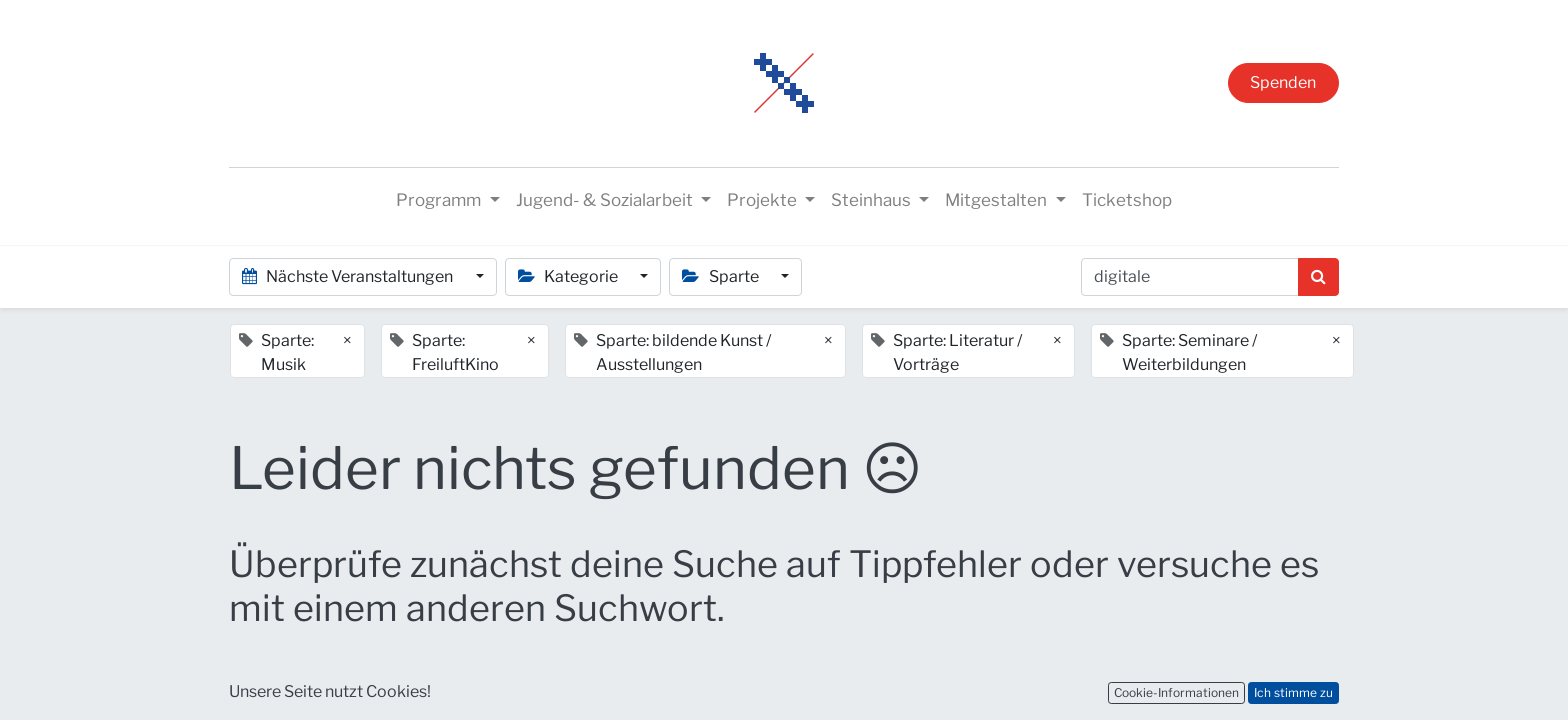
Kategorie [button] (569, 276)
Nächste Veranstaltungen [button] (349, 276)
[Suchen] (1318, 277)
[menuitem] (1127, 201)
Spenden (1283, 82)
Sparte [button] (721, 276)
